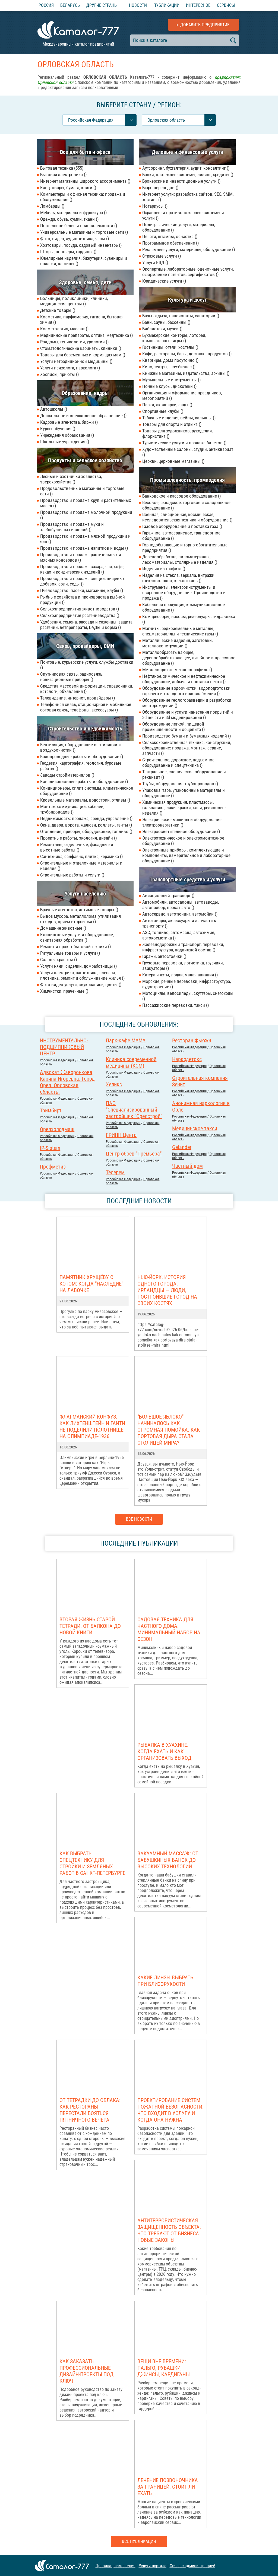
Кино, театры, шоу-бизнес (168, 366)
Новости (138, 5)
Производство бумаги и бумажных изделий (186, 736)
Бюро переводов (160, 187)
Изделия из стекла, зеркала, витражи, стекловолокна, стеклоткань (178, 577)
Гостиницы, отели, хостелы (170, 347)
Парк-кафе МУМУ (126, 1040)
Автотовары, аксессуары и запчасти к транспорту (179, 923)
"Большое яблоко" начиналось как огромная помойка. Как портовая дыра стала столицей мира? (168, 1429)
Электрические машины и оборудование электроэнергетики (182, 822)
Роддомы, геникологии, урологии (74, 341)
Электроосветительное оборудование (181, 831)
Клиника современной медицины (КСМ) (131, 1062)
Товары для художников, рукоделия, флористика (177, 433)
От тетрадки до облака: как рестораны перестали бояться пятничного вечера (90, 2110)
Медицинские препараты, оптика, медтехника (86, 335)
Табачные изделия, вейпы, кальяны (179, 417)
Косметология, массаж (64, 328)
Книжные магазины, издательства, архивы (185, 373)
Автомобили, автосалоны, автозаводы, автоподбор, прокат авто (180, 904)
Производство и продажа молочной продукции (86, 514)
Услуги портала (152, 2565)
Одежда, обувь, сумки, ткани (69, 219)
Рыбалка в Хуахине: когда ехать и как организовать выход (164, 1751)
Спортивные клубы (162, 411)
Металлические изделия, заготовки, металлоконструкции (177, 643)
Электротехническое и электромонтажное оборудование (183, 840)
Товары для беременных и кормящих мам (82, 354)
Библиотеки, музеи (162, 328)
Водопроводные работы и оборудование (81, 756)
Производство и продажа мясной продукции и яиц (85, 538)
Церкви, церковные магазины (173, 461)
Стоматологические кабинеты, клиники (80, 348)
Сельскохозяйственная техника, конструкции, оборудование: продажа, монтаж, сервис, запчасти (186, 748)
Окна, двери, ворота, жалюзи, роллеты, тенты (86, 825)
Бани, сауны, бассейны (166, 322)
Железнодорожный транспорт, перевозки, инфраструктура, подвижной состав (183, 947)
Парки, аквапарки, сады (167, 404)
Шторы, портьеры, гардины (68, 251)
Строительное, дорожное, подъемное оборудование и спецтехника (178, 762)
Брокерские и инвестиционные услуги (181, 181)
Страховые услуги (161, 256)
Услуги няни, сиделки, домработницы (78, 966)
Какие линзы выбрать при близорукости (165, 1980)
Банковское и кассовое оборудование (181, 496)
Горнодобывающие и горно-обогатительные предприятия (185, 547)
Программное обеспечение (170, 243)
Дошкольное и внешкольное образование (83, 415)
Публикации (166, 5)
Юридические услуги (164, 281)
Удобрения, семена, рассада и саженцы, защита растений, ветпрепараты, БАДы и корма (86, 624)
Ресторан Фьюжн (191, 1040)
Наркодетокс (187, 1059)
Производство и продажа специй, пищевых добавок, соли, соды (82, 581)
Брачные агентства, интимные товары (79, 909)
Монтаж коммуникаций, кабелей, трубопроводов (72, 809)
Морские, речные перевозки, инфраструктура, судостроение (186, 984)
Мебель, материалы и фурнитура (73, 212)
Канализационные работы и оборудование (84, 781)
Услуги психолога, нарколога (70, 368)
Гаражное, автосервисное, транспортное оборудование (181, 535)
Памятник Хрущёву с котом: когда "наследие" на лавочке (91, 1283)
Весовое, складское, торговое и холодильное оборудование (186, 505)
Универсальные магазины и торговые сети (84, 232)
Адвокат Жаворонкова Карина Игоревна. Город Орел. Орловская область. (67, 1082)
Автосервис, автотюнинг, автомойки (179, 914)
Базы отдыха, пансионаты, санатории (180, 315)
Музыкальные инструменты (171, 379)
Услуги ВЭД (155, 262)
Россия (46, 5)
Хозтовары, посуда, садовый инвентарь (81, 245)
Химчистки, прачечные (64, 991)
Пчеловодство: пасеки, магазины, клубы (81, 590)
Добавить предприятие (204, 24)
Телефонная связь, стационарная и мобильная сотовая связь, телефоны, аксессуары (85, 707)
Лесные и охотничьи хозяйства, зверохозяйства (71, 479)
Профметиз (53, 1166)
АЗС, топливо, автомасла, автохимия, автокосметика (178, 935)
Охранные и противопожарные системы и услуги (183, 215)
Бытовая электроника (63, 174)
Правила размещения (115, 2565)
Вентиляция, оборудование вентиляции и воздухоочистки (80, 747)
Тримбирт (51, 1110)
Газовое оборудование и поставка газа (182, 526)
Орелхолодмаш (57, 1129)
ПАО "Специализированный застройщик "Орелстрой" (134, 1109)
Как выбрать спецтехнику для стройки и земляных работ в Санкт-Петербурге (92, 1863)
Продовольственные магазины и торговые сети (82, 491)
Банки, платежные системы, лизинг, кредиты (187, 174)
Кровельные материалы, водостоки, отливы (85, 800)
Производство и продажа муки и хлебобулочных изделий (72, 526)
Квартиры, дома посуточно (170, 360)
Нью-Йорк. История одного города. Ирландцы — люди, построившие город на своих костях (167, 1290)
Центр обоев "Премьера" (134, 1153)
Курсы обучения (57, 428)
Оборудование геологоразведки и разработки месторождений (186, 702)
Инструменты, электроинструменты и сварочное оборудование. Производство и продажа (184, 592)
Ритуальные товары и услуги (70, 953)
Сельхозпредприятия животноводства (79, 609)
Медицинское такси (194, 1128)
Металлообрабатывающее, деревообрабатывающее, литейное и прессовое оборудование (188, 658)
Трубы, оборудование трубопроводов (180, 783)
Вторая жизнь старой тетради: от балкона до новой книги (90, 1626)
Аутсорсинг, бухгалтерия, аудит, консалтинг (185, 168)
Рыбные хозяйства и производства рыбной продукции (82, 599)
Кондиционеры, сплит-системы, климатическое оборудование (86, 790)
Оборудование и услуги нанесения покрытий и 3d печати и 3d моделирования (187, 714)
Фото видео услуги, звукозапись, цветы (80, 984)
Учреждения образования (67, 435)
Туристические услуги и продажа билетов (184, 442)
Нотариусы (155, 206)
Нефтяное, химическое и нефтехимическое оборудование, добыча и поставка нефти (184, 678)
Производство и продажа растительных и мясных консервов (80, 557)
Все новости (139, 1519)
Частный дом (187, 1166)
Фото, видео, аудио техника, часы (74, 238)
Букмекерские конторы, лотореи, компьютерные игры (174, 338)
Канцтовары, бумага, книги (68, 187)
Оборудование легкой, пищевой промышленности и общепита (173, 726)
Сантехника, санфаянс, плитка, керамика (81, 856)
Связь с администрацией (192, 2565)
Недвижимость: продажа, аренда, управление (86, 818)
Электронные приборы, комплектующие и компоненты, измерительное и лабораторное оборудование (186, 855)
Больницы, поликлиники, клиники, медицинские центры (74, 301)
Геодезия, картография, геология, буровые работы (80, 765)
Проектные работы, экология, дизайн (78, 838)
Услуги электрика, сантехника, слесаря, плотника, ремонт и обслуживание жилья (82, 975)
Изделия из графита (163, 568)
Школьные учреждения (64, 441)
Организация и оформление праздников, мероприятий (182, 395)
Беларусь (70, 5)
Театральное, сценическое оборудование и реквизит (184, 774)
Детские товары (57, 310)
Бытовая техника (61, 168)
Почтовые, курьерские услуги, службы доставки (86, 664)
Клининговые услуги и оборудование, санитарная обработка (77, 937)
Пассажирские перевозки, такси (175, 1005)
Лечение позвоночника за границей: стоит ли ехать (167, 2486)
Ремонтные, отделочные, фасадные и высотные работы (76, 847)
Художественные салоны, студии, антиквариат (187, 452)
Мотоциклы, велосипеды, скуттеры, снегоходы (187, 995)
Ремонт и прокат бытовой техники (75, 946)
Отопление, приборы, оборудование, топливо (86, 831)
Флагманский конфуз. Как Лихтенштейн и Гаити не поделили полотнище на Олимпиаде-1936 (92, 1426)
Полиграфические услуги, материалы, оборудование (178, 227)
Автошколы (53, 409)
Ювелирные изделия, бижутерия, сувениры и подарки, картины (83, 260)
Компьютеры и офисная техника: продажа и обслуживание (82, 196)
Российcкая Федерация (57, 1060)
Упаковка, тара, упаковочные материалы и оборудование (183, 792)
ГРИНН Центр (121, 1135)
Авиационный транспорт (168, 895)
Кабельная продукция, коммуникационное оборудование (183, 607)
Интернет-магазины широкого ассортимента (85, 181)
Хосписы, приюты (59, 374)
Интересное (198, 5)
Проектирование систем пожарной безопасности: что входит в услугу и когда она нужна (170, 2110)
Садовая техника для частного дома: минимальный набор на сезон (168, 1629)
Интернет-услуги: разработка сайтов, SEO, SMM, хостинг (187, 196)
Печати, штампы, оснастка (169, 236)
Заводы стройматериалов (67, 775)
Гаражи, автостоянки (164, 956)
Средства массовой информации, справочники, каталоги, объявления (86, 688)
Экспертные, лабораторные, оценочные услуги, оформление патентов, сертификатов (188, 271)
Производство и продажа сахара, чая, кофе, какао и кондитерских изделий (82, 569)
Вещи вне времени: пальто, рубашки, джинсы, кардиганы (163, 2368)
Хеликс (114, 1084)
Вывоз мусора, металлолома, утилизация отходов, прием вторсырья (80, 918)
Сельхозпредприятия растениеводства (79, 615)
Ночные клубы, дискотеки (169, 386)
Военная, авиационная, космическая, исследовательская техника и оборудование (187, 517)
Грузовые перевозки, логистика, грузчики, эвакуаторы (183, 965)
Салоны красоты (58, 959)
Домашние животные (63, 928)
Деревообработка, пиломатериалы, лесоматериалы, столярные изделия (179, 559)
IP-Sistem (50, 1148)
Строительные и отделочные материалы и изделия (81, 865)
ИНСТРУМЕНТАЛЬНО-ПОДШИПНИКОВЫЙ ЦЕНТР (64, 1047)
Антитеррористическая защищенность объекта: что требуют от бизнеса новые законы (169, 2230)
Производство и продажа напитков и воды (84, 548)
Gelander (181, 1147)
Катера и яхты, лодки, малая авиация (180, 974)
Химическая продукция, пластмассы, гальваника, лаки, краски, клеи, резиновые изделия (184, 807)
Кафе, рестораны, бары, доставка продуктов (187, 353)
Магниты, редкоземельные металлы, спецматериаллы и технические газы (180, 631)
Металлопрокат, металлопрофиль (177, 669)
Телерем (115, 1172)
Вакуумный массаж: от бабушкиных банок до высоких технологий (167, 1860)
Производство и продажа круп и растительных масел (85, 503)
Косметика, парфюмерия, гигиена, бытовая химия (82, 319)
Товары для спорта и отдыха (171, 424)
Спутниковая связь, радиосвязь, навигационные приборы (71, 676)
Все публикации (139, 2541)
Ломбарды (52, 206)
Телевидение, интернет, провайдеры (77, 698)
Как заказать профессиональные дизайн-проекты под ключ (86, 2371)
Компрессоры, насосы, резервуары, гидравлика (188, 619)
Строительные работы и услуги (72, 875)
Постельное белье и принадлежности (78, 225)
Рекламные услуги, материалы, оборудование (188, 249)
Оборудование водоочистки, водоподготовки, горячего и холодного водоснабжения (186, 690)
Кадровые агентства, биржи (69, 422)
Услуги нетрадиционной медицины (76, 361)
